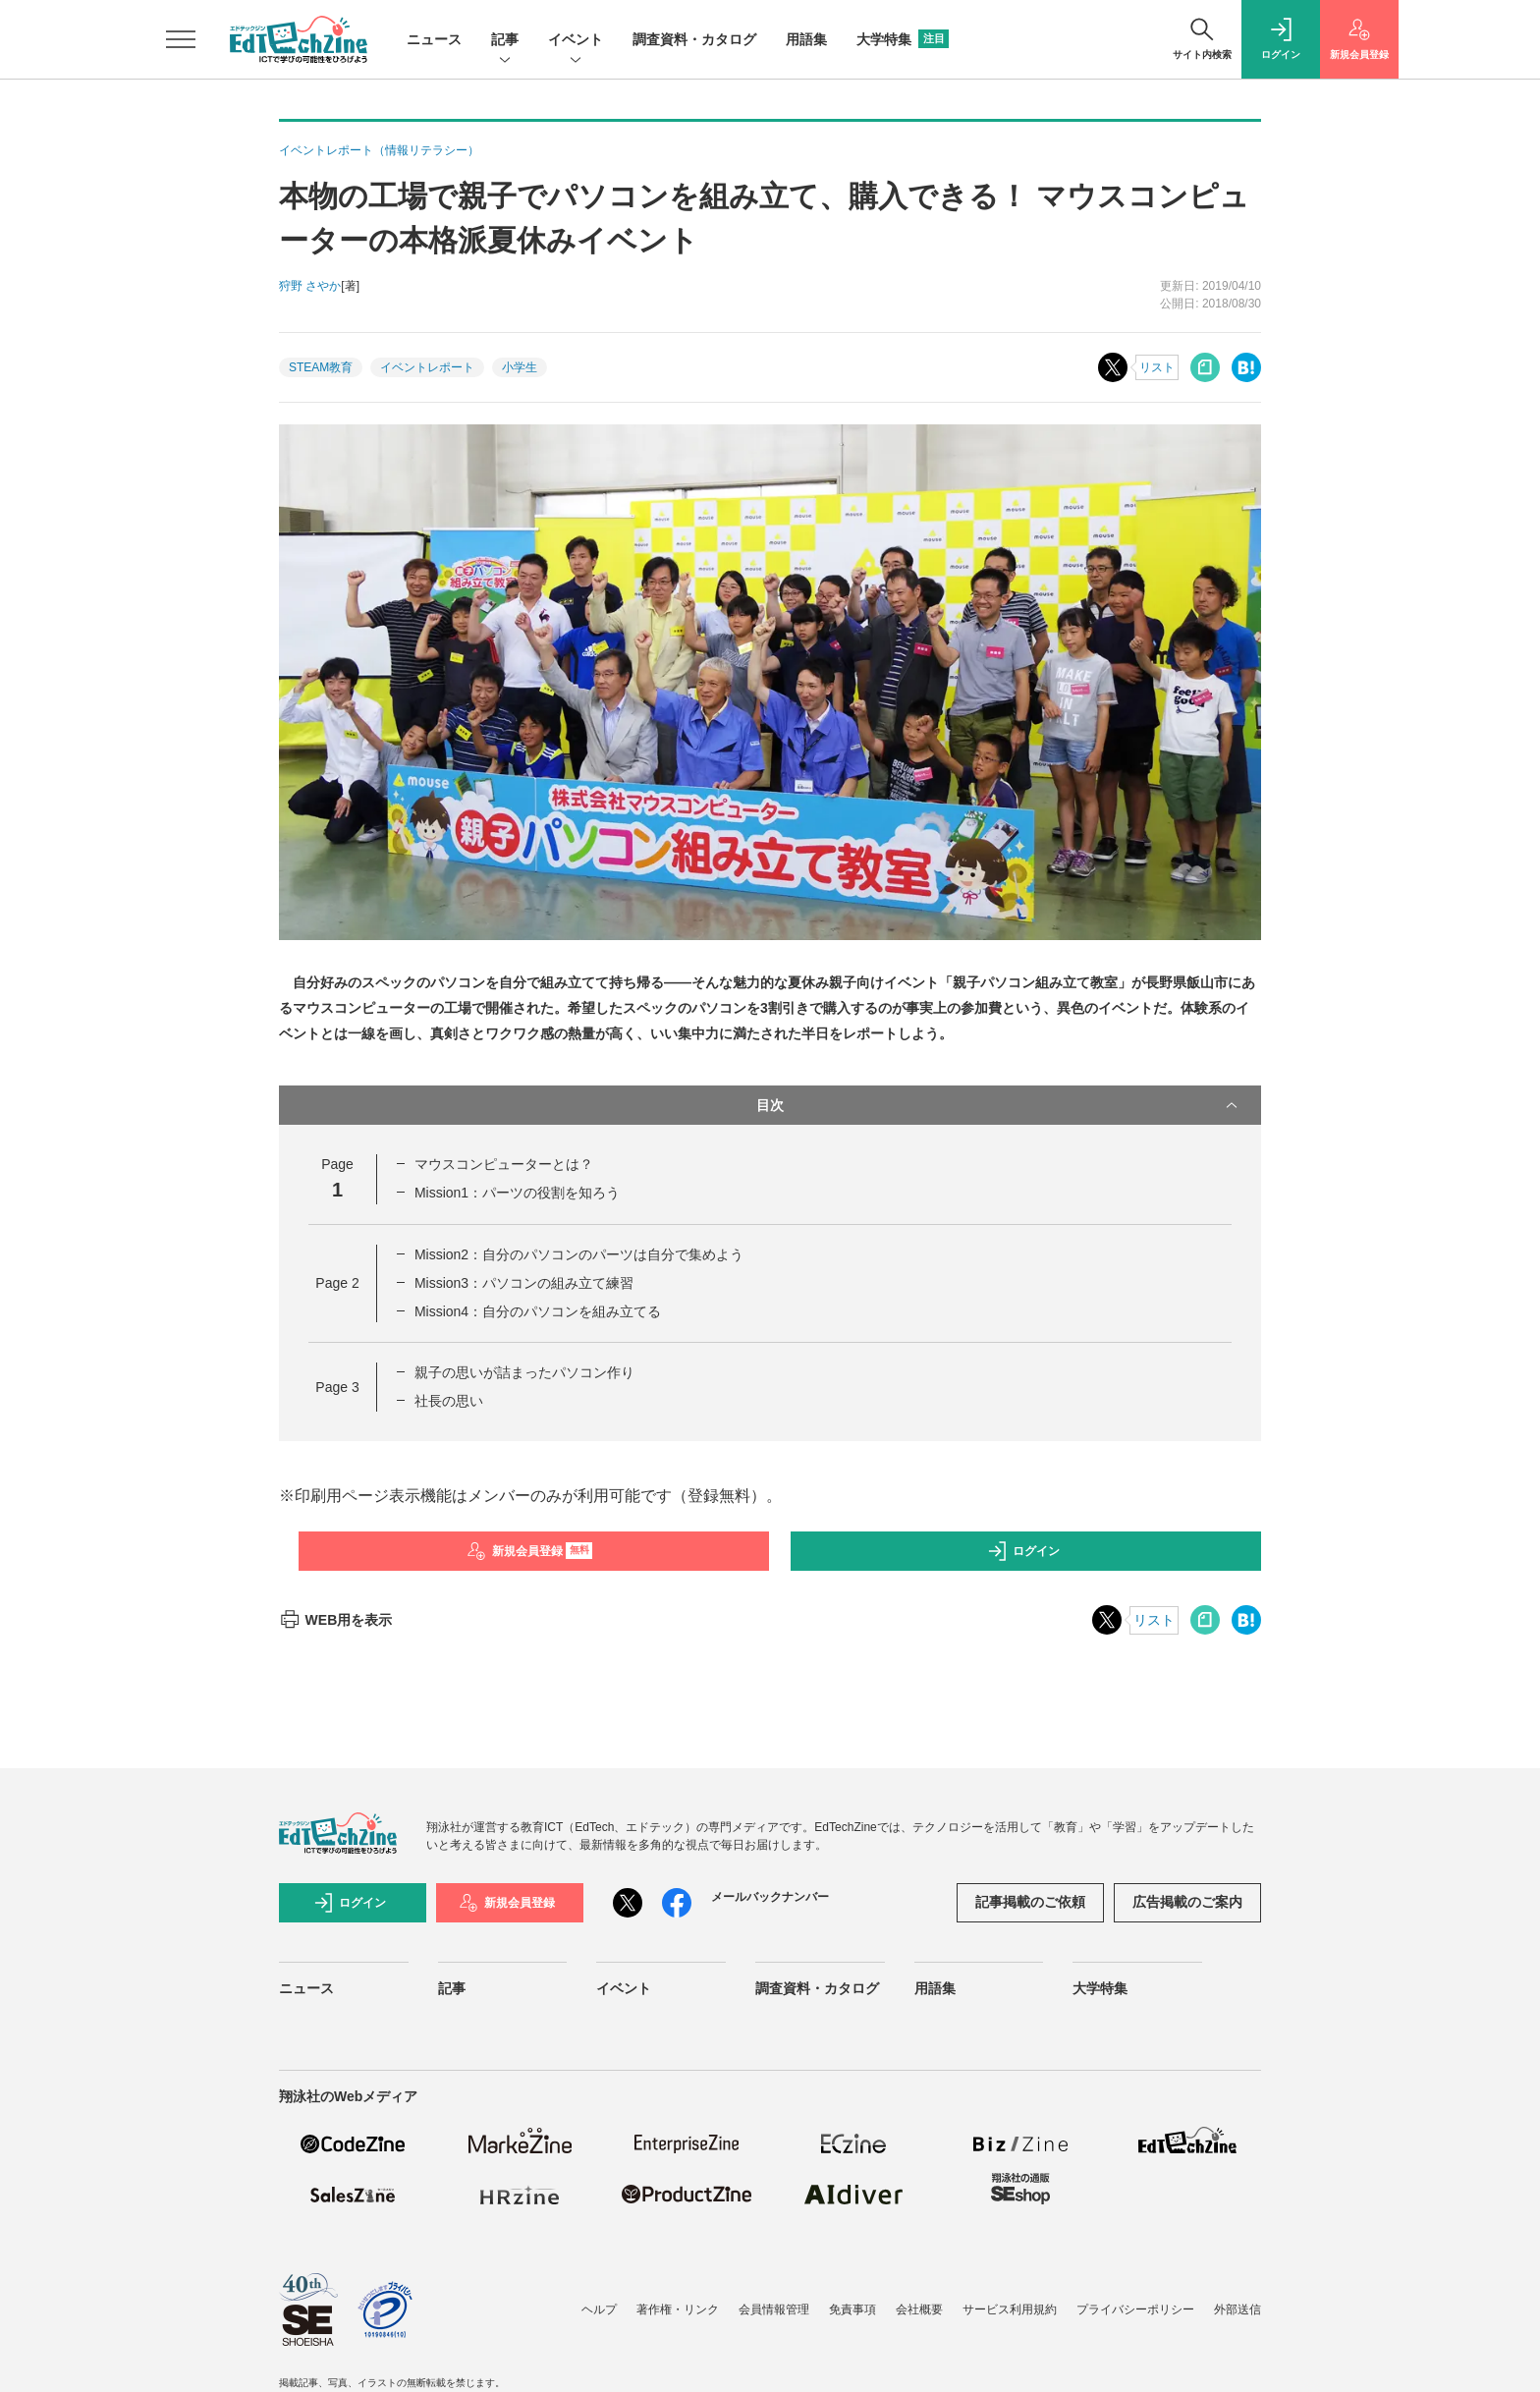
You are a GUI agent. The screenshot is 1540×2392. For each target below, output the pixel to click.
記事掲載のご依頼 (1030, 1902)
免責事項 (852, 2309)
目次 (998, 1105)
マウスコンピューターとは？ (503, 1164)
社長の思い (448, 1401)
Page (336, 1283)
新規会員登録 (530, 1551)
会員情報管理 (774, 2309)
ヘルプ (599, 2309)
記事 (505, 40)
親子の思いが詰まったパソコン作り (524, 1372)
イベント (575, 40)
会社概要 (919, 2309)
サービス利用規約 (1009, 2309)
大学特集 (902, 39)
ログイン (1023, 1551)
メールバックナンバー (770, 1897)
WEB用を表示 (335, 1620)
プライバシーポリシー (1135, 2309)
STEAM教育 (321, 367)
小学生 (519, 367)
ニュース (434, 39)
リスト (1157, 367)
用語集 (806, 39)
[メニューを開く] (180, 39)
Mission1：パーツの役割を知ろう (517, 1192)
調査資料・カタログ (694, 39)
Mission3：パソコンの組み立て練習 (523, 1283)
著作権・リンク (677, 2309)
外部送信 (1237, 2309)
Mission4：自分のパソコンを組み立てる (537, 1311)
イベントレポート (427, 367)
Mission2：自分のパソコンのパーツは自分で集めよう (578, 1254)
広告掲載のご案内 (1187, 1902)
